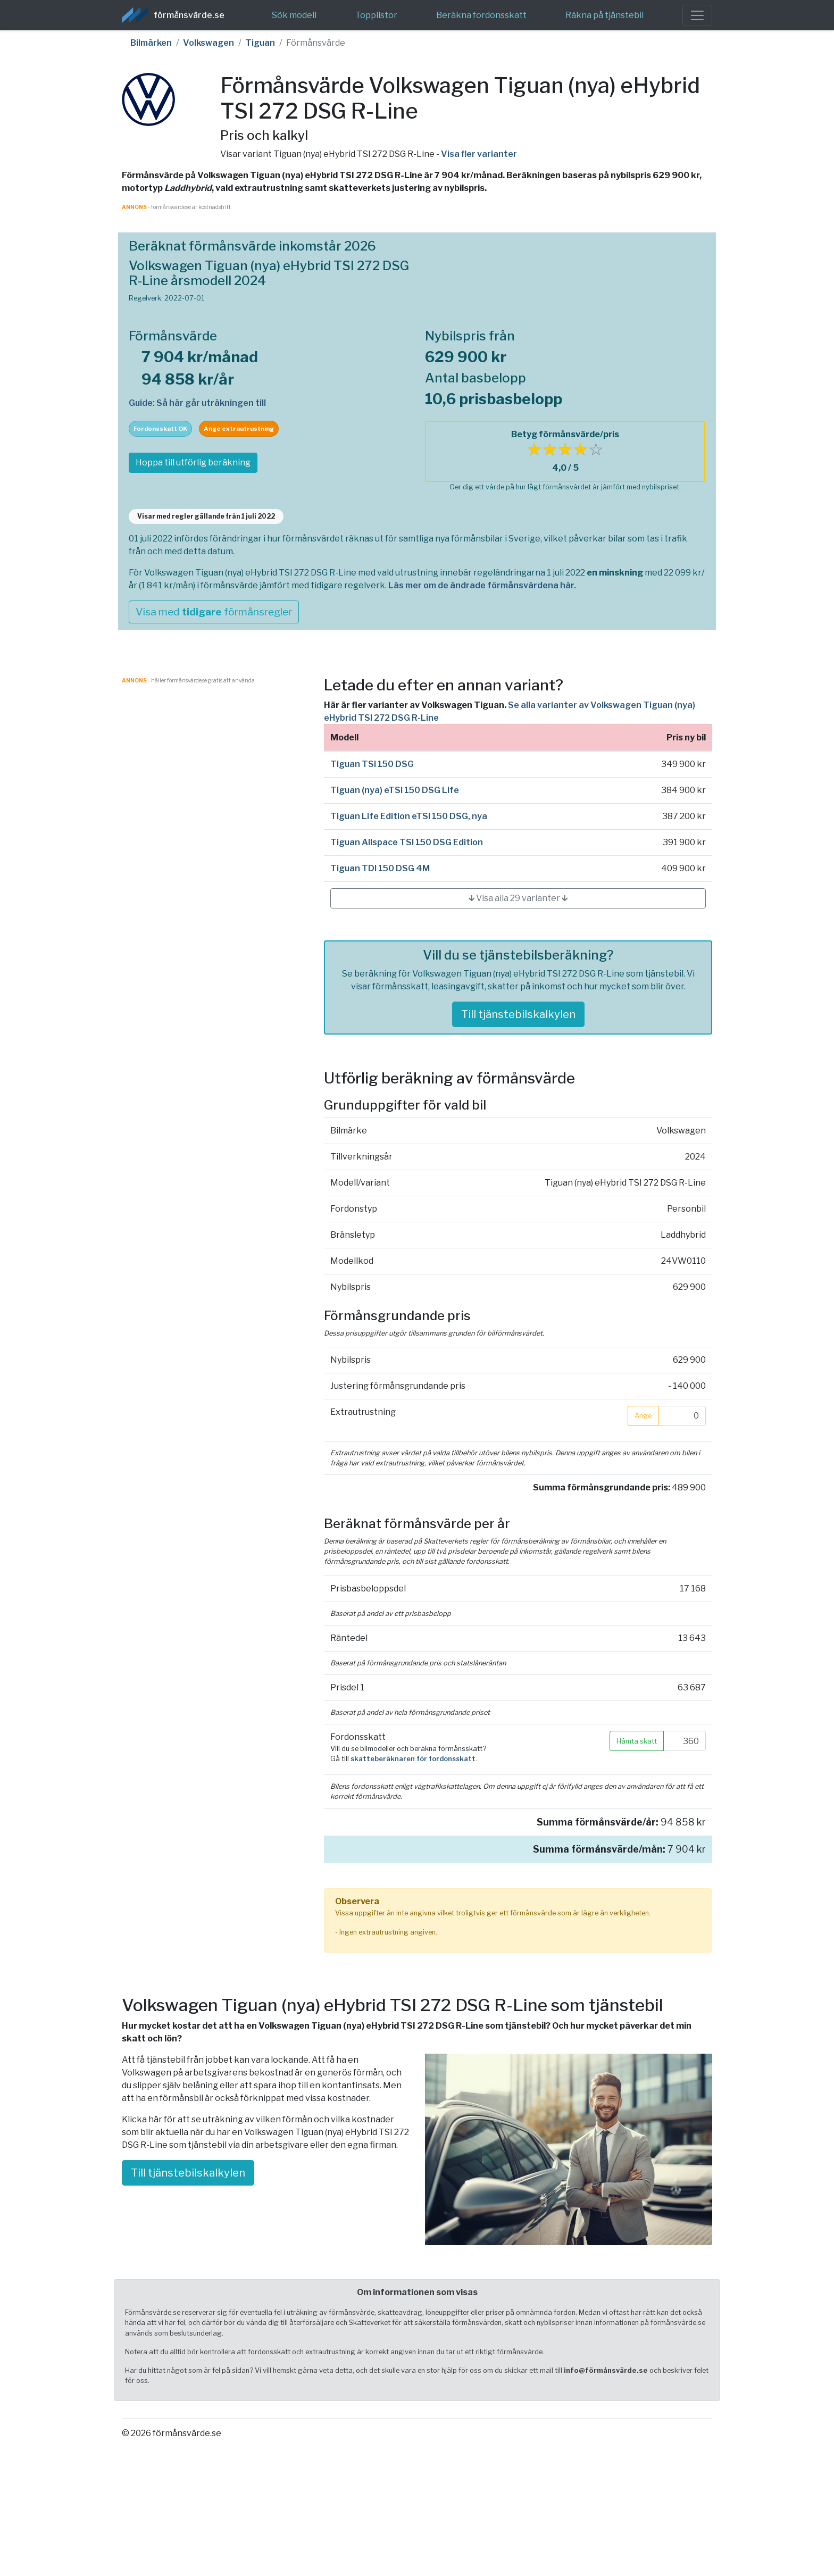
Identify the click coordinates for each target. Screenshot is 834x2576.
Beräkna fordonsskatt (481, 15)
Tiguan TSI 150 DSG (372, 764)
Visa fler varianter (479, 154)
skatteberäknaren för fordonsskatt (413, 1759)
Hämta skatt (636, 1741)
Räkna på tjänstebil (604, 15)
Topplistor (376, 15)
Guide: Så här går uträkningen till (197, 403)
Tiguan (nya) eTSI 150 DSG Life (394, 790)
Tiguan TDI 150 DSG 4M (380, 868)
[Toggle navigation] (697, 15)
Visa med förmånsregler (214, 611)
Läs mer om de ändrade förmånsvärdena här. (482, 585)
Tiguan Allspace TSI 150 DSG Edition (406, 842)
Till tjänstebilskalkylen (518, 1014)
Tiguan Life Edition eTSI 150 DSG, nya (408, 816)
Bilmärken (151, 43)
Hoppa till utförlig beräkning (193, 462)
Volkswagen (208, 43)
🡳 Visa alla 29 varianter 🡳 (518, 898)
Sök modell (294, 15)
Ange (643, 1416)
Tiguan (260, 43)
